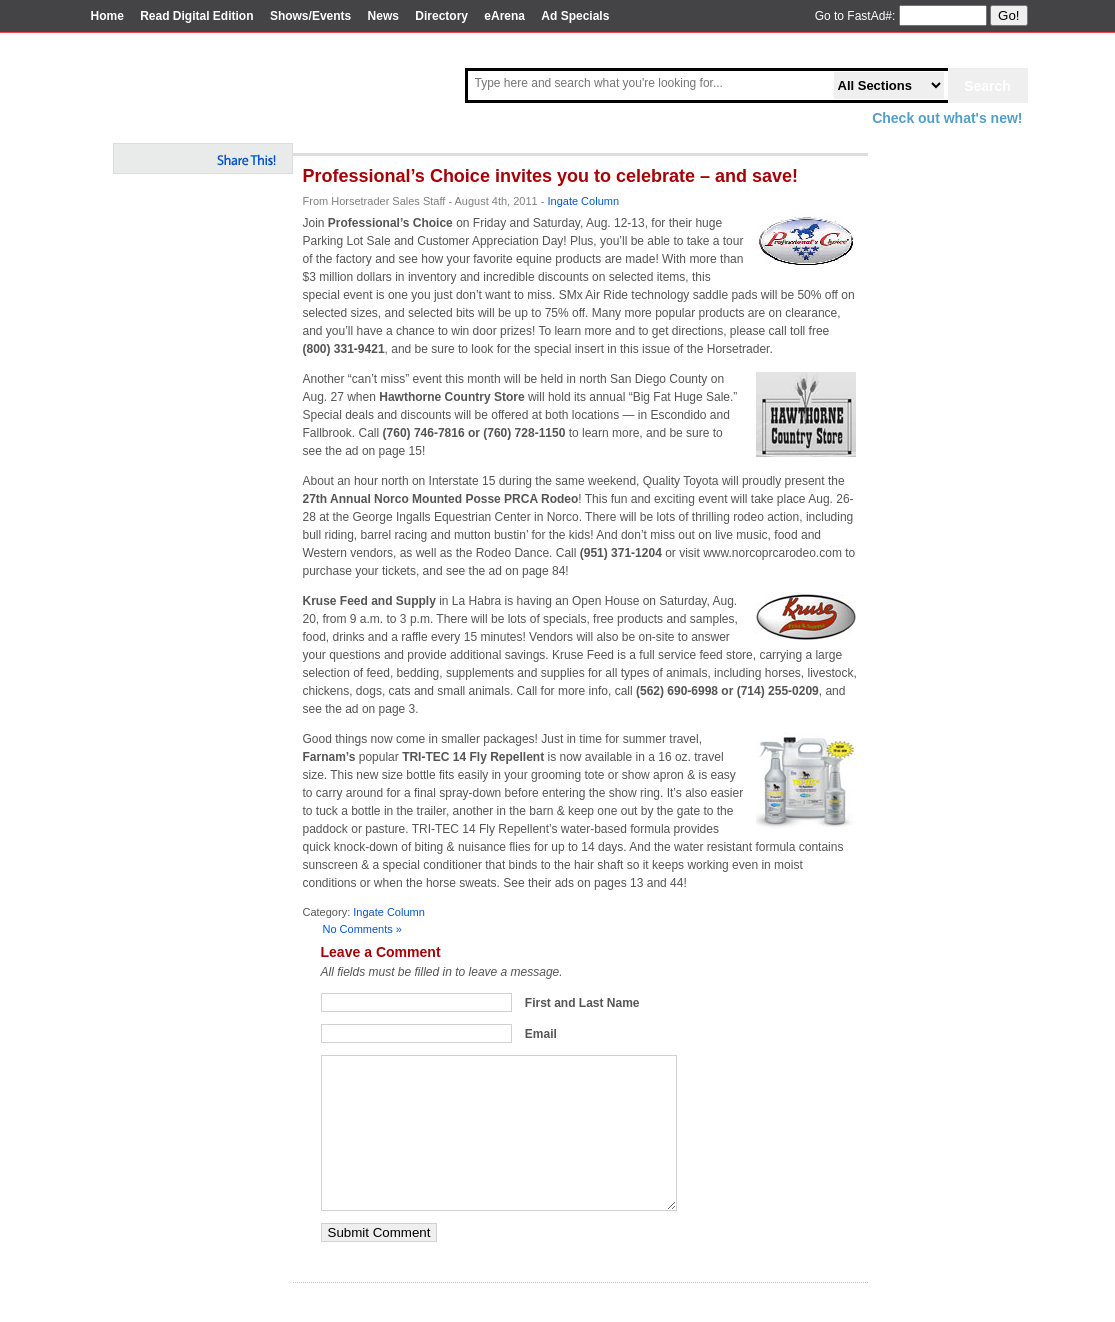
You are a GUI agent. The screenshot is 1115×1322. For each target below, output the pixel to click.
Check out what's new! (947, 118)
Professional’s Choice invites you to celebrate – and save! (551, 176)
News (383, 16)
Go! (1008, 15)
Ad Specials (575, 16)
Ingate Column (583, 201)
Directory (441, 16)
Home (107, 16)
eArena (504, 16)
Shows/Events (310, 16)
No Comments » (362, 929)
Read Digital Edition (196, 16)
